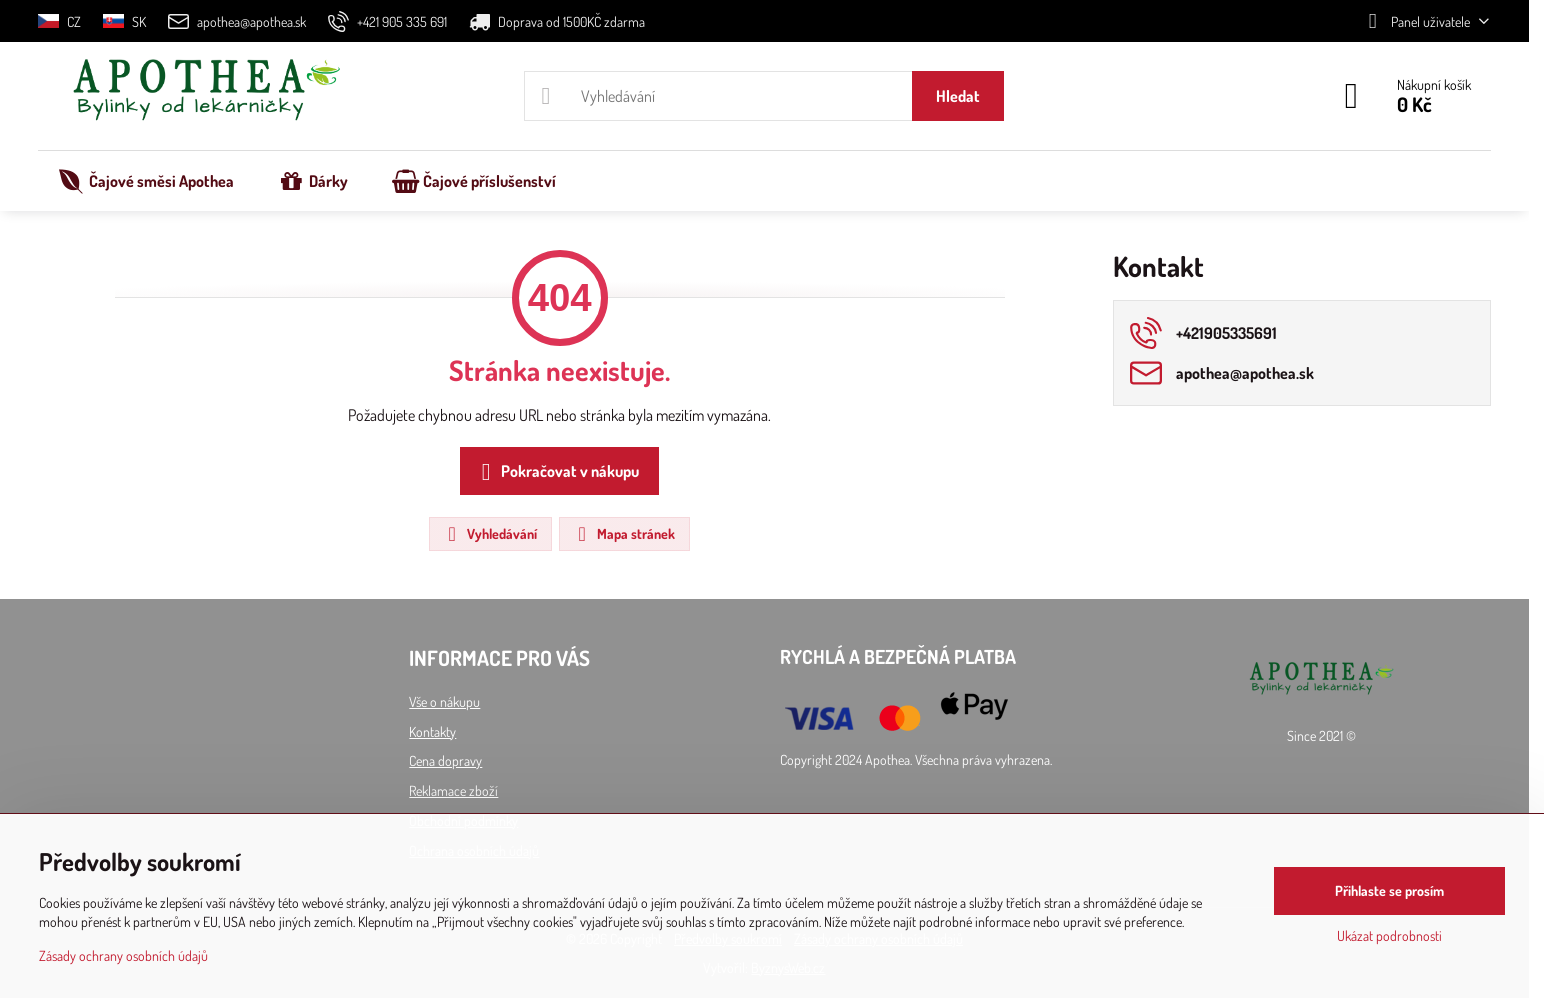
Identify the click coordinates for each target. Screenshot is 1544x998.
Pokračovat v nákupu (556, 472)
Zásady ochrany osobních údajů (123, 955)
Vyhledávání (489, 534)
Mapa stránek (623, 534)
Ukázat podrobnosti (1389, 935)
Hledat (958, 96)
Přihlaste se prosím (1389, 890)
